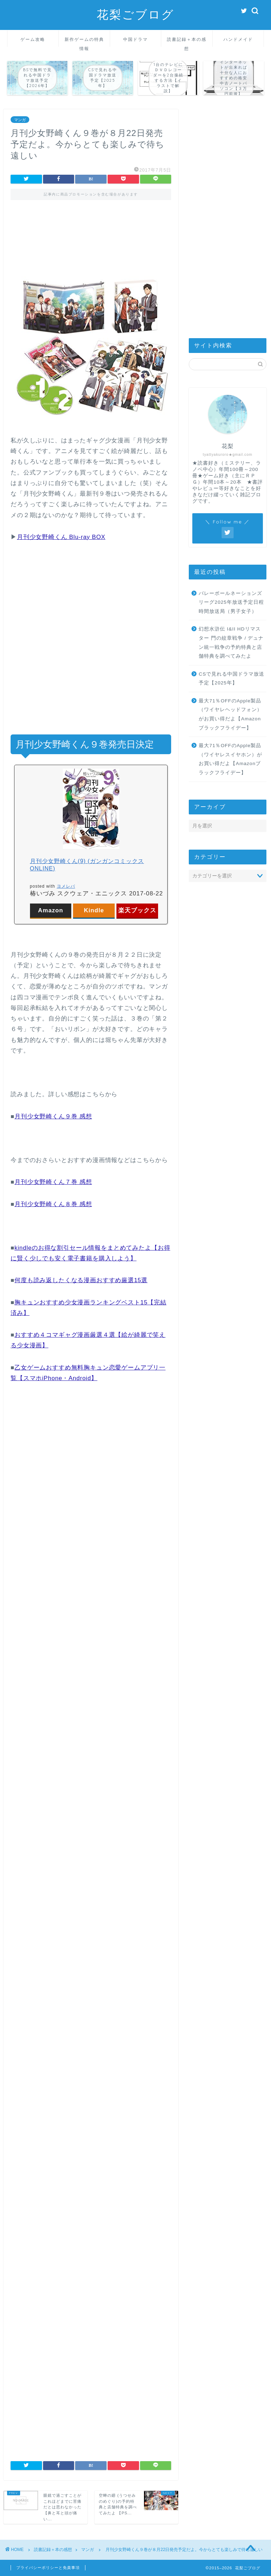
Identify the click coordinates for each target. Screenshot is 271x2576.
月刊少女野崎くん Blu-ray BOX (61, 537)
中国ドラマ (135, 39)
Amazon (50, 910)
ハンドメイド (238, 39)
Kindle (94, 910)
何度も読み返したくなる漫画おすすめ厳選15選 (80, 1280)
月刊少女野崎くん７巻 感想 (53, 1182)
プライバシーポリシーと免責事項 (48, 2567)
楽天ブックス (137, 910)
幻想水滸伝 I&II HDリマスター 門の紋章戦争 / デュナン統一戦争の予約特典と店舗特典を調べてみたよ (231, 642)
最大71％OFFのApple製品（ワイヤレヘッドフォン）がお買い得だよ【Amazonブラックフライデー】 (230, 714)
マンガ (20, 120)
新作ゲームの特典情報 (84, 42)
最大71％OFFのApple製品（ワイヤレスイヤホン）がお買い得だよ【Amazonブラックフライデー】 (230, 759)
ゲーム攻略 (32, 39)
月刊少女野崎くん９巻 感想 (53, 1116)
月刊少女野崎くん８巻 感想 (53, 1204)
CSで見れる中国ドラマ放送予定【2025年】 (231, 678)
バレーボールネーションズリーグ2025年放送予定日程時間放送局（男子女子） (231, 602)
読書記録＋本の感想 (186, 42)
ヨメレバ (66, 886)
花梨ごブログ (135, 14)
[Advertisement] (91, 238)
